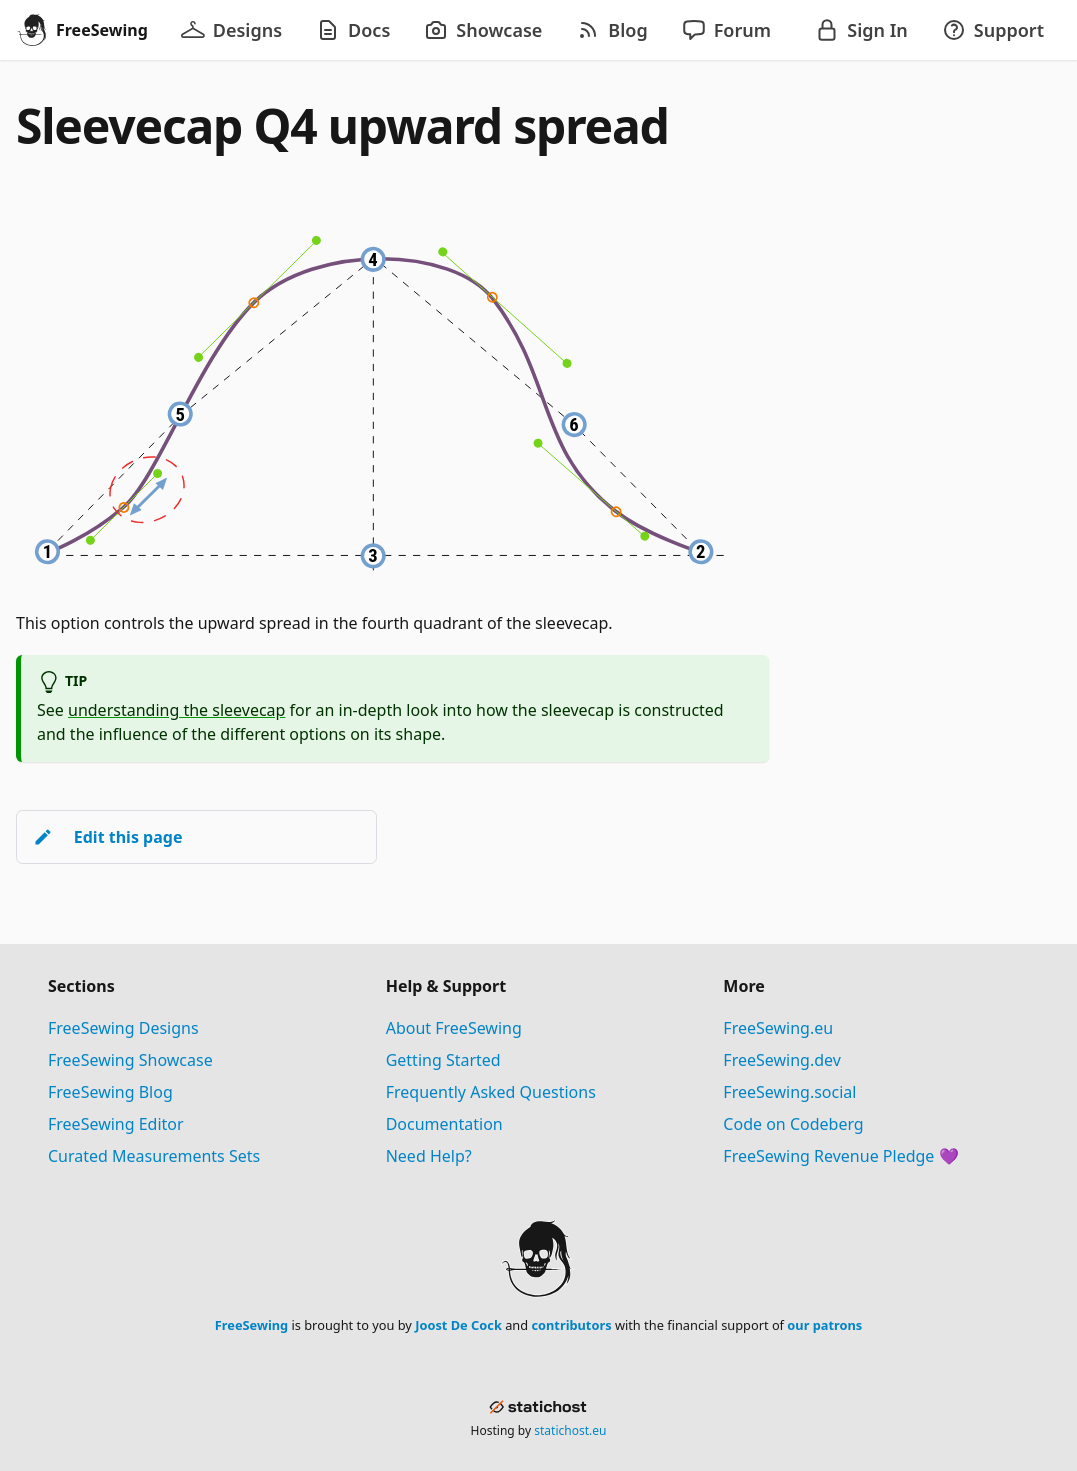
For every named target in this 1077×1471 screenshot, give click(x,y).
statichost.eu (570, 1430)
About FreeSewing (454, 1028)
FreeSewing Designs (123, 1028)
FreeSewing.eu (778, 1028)
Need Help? (429, 1156)
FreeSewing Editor (116, 1124)
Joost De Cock (458, 1325)
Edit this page (107, 837)
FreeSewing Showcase (130, 1060)
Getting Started (443, 1060)
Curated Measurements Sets (154, 1156)
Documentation (444, 1124)
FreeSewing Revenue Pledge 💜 (840, 1156)
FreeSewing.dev (782, 1060)
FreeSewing (251, 1325)
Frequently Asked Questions (491, 1092)
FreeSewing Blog (110, 1092)
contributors (571, 1325)
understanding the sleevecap (176, 710)
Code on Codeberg (793, 1124)
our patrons (824, 1325)
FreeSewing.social (789, 1092)
